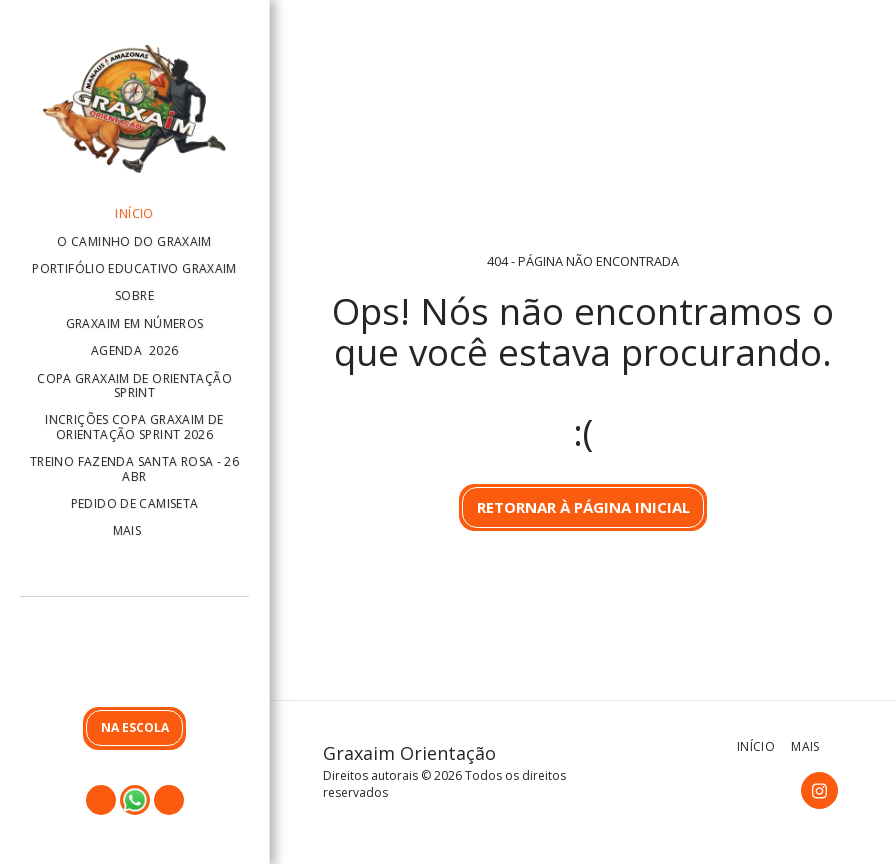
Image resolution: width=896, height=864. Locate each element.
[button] (134, 655)
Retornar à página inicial (583, 507)
